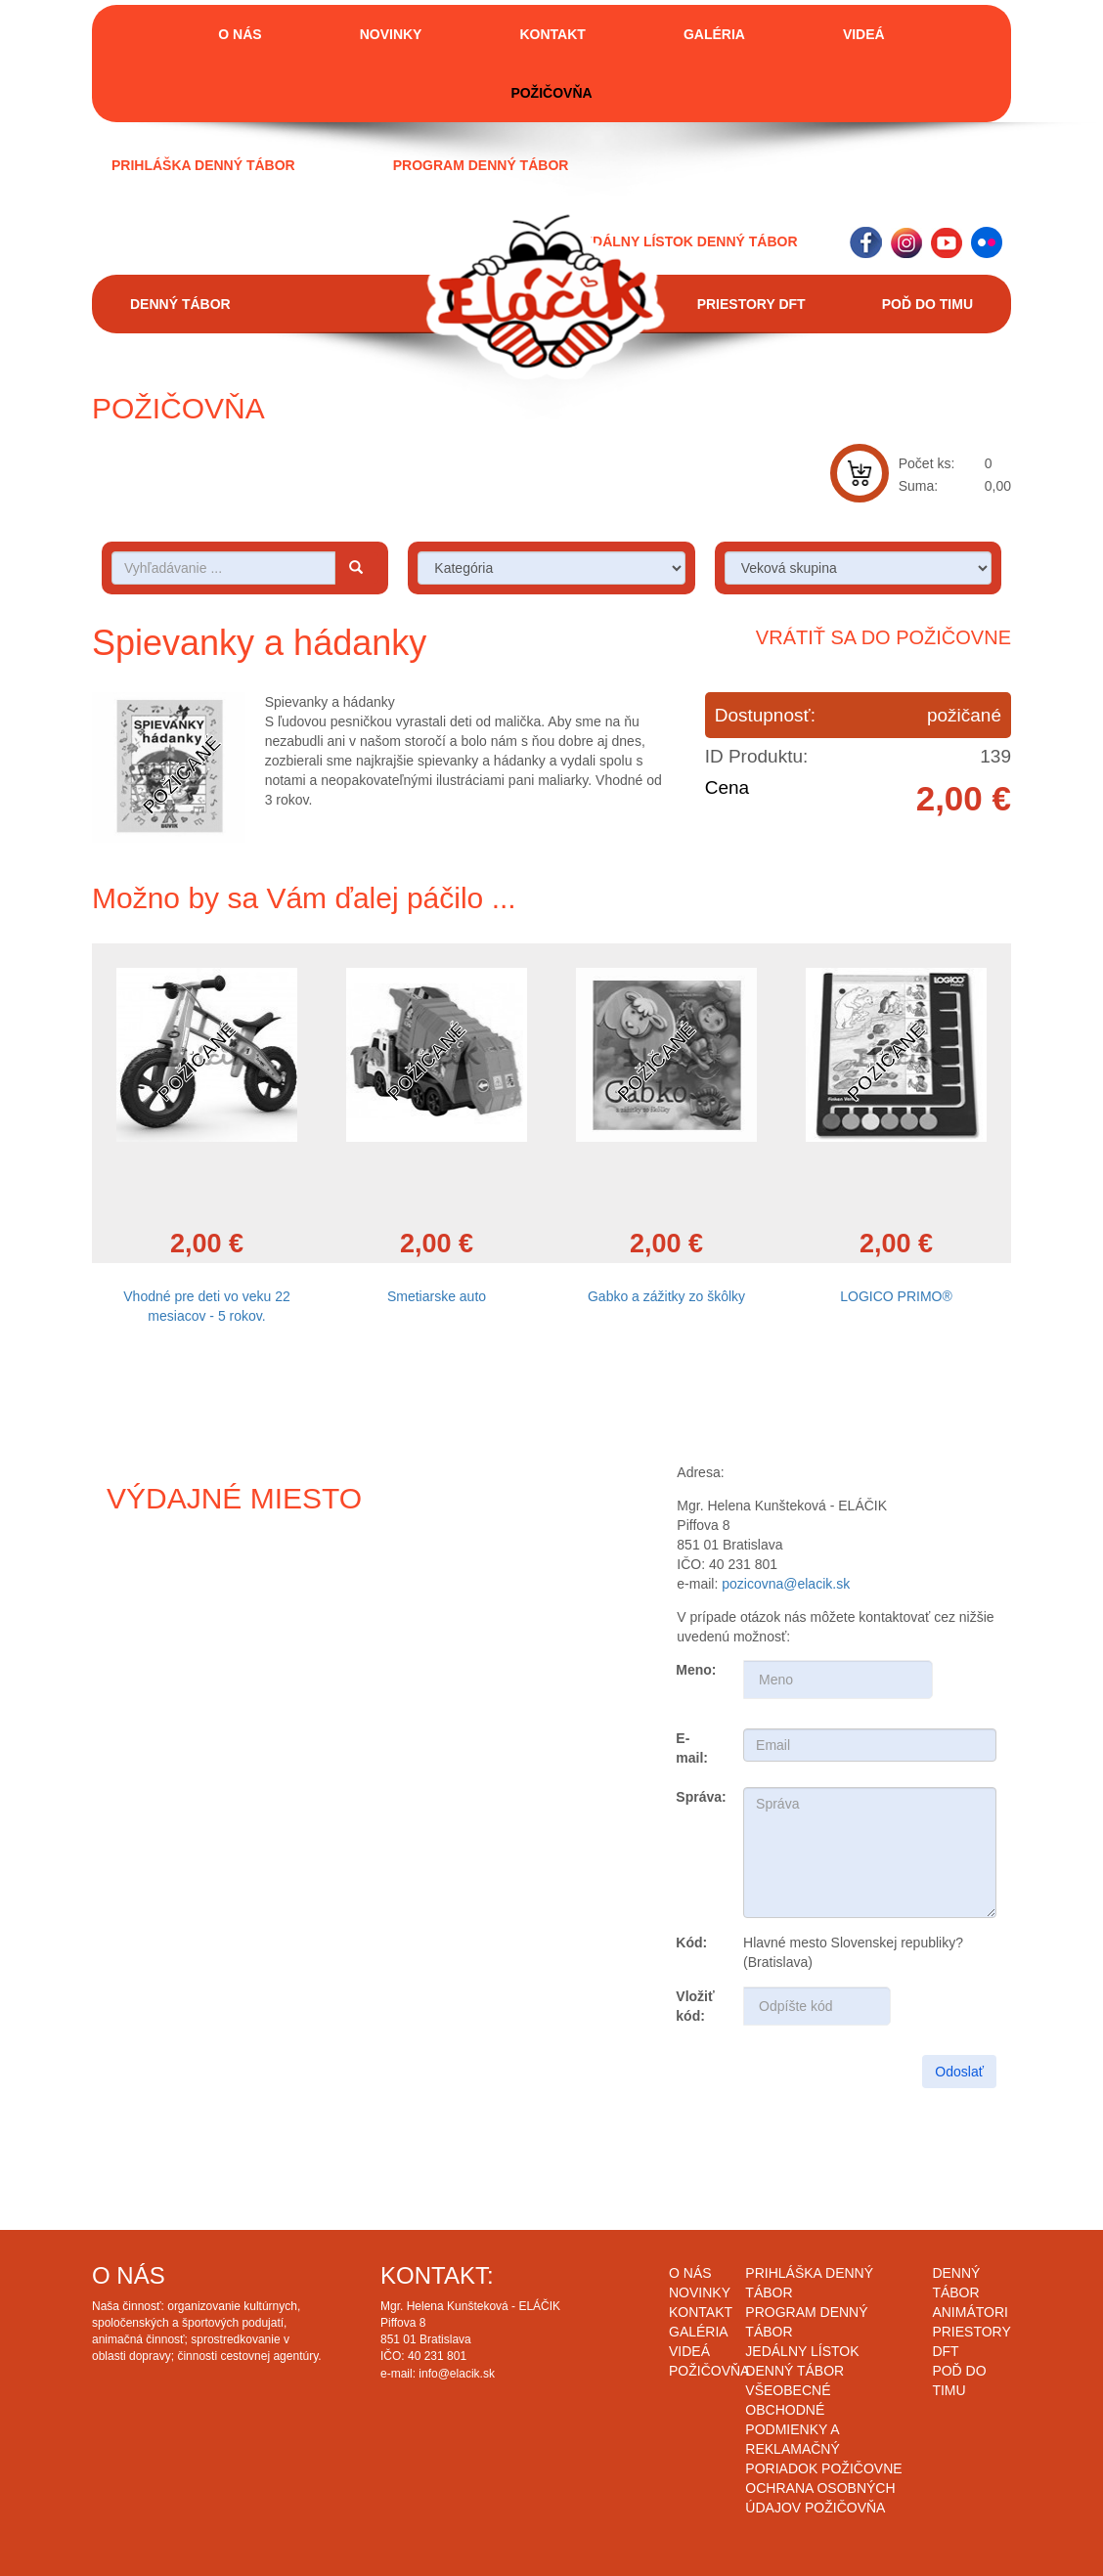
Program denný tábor (481, 165)
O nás (239, 34)
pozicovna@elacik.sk (786, 1584)
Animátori (970, 2312)
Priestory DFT (751, 304)
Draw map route (284, 1695)
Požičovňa (551, 93)
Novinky (391, 34)
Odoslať (959, 2071)
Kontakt (552, 34)
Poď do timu (927, 304)
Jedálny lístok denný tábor (687, 241)
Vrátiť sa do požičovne (883, 637)
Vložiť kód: (695, 2006)
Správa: (701, 1797)
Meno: (696, 1670)
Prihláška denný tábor (203, 165)
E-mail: (692, 1748)
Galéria (714, 34)
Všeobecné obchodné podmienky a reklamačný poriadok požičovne (823, 2429)
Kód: (691, 1942)
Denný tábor (180, 304)
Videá (864, 34)
